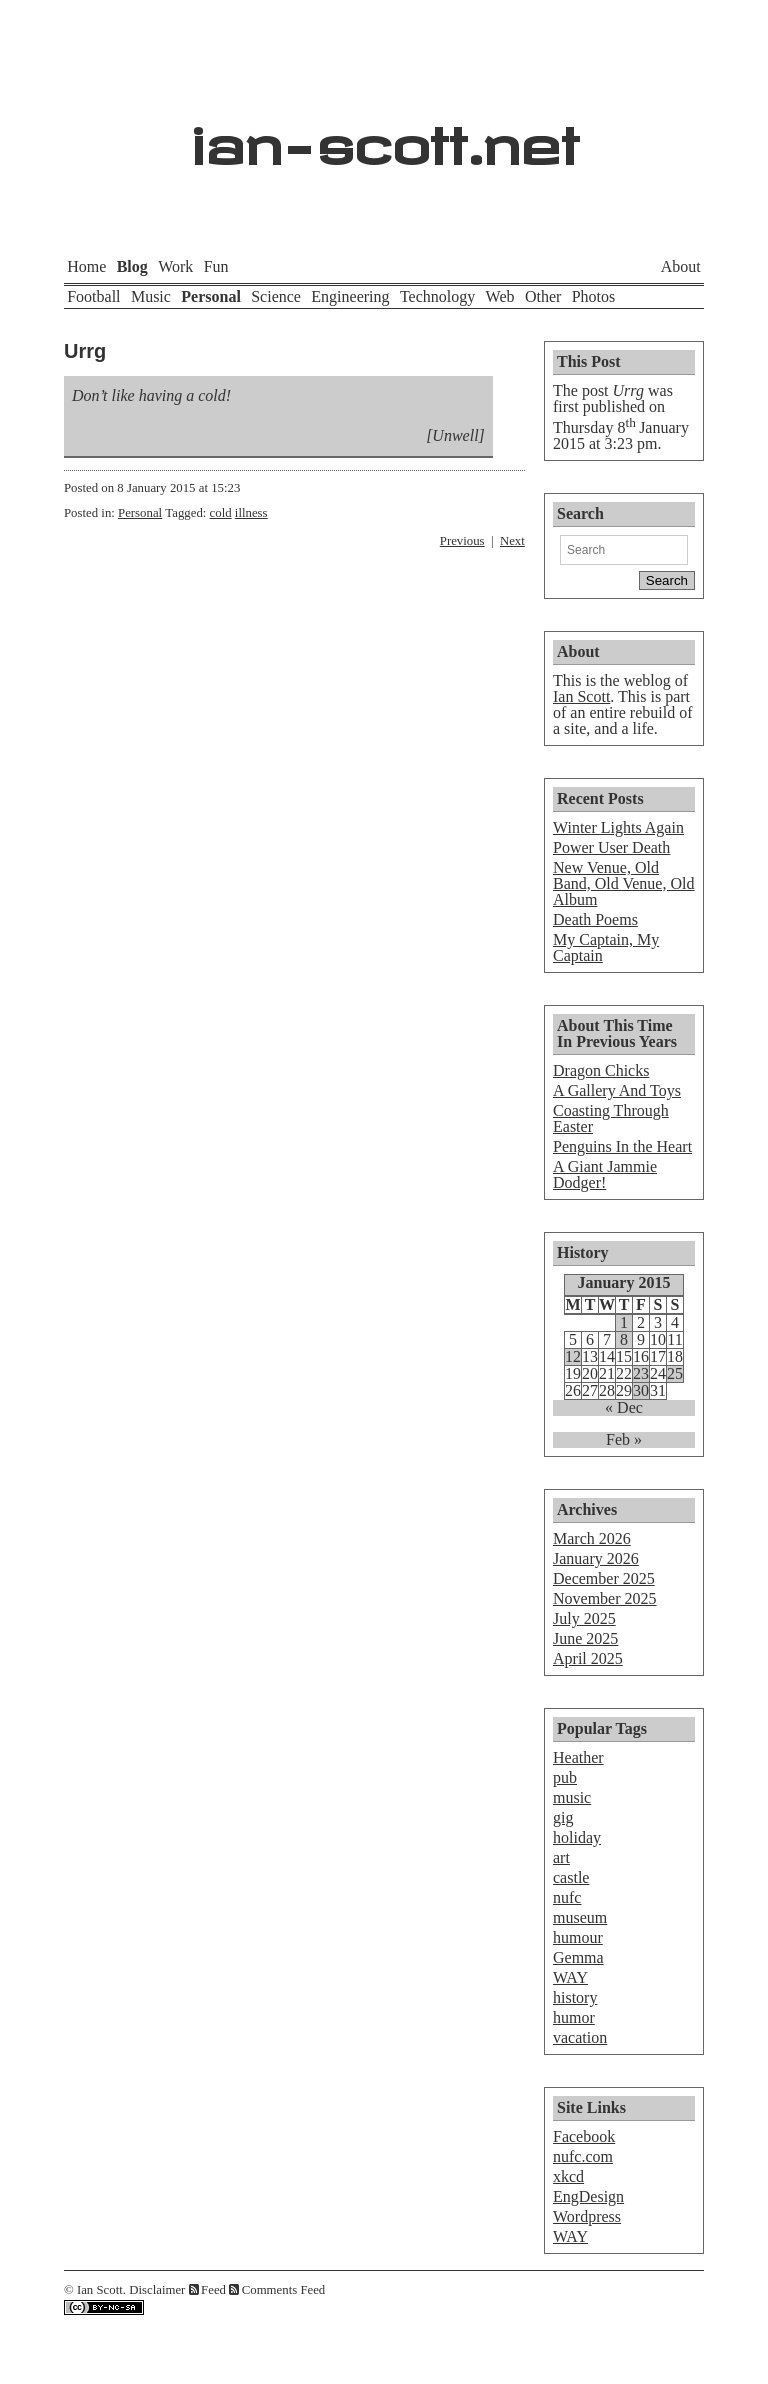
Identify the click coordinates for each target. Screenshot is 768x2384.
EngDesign (588, 2196)
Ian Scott (581, 696)
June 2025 (585, 1638)
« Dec (624, 1408)
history (575, 1997)
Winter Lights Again (618, 827)
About (681, 266)
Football (93, 296)
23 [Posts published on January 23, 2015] (641, 1374)
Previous (462, 541)
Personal (211, 296)
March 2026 (592, 1538)
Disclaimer (157, 2290)
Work (175, 266)
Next (512, 541)
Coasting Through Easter (611, 1118)
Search (580, 513)
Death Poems (595, 919)
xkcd (568, 2176)
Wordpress (587, 2216)
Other (543, 296)
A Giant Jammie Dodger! (605, 1174)
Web (500, 296)
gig (563, 1817)
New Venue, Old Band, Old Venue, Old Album (623, 883)
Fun (216, 266)
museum (580, 1917)
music (572, 1797)
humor (574, 2017)
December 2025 (604, 1578)
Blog (132, 266)
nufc (567, 1897)
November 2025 (605, 1598)
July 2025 (584, 1618)
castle (571, 1877)
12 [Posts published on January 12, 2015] (573, 1357)
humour (578, 1937)
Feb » (624, 1440)
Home (86, 266)
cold (221, 513)
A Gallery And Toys (617, 1090)
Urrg (85, 351)
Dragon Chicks (601, 1070)
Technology (437, 296)
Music (151, 296)
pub (565, 1777)
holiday (577, 1837)
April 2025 (588, 1658)
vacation (580, 2037)
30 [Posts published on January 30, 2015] (641, 1391)
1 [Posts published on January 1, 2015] (624, 1323)
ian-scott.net (384, 135)
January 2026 (596, 1558)
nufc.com (583, 2156)
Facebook (584, 2136)
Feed (213, 2290)
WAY (570, 1977)
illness (251, 513)
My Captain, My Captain (606, 947)
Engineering (350, 296)
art (561, 1857)
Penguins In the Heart (622, 1146)
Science (276, 296)
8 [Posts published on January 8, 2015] (624, 1340)
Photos (594, 296)
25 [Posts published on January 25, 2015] (675, 1374)
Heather (578, 1757)
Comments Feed (284, 2290)
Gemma (578, 1957)
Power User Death (611, 847)
